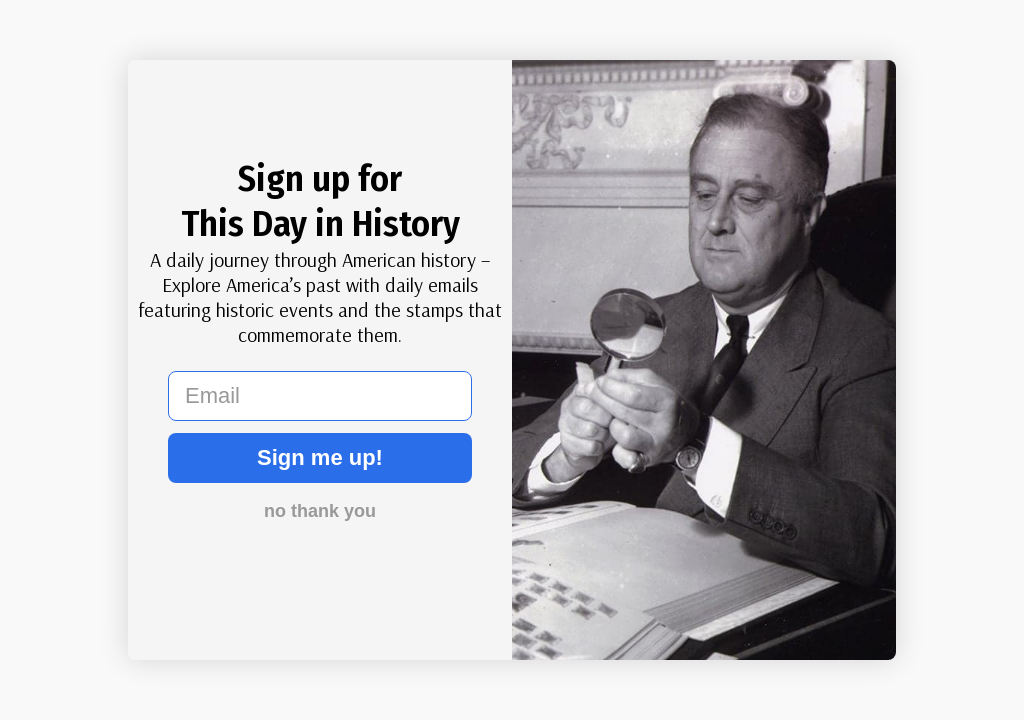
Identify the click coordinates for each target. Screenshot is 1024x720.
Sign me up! (320, 457)
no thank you (320, 511)
